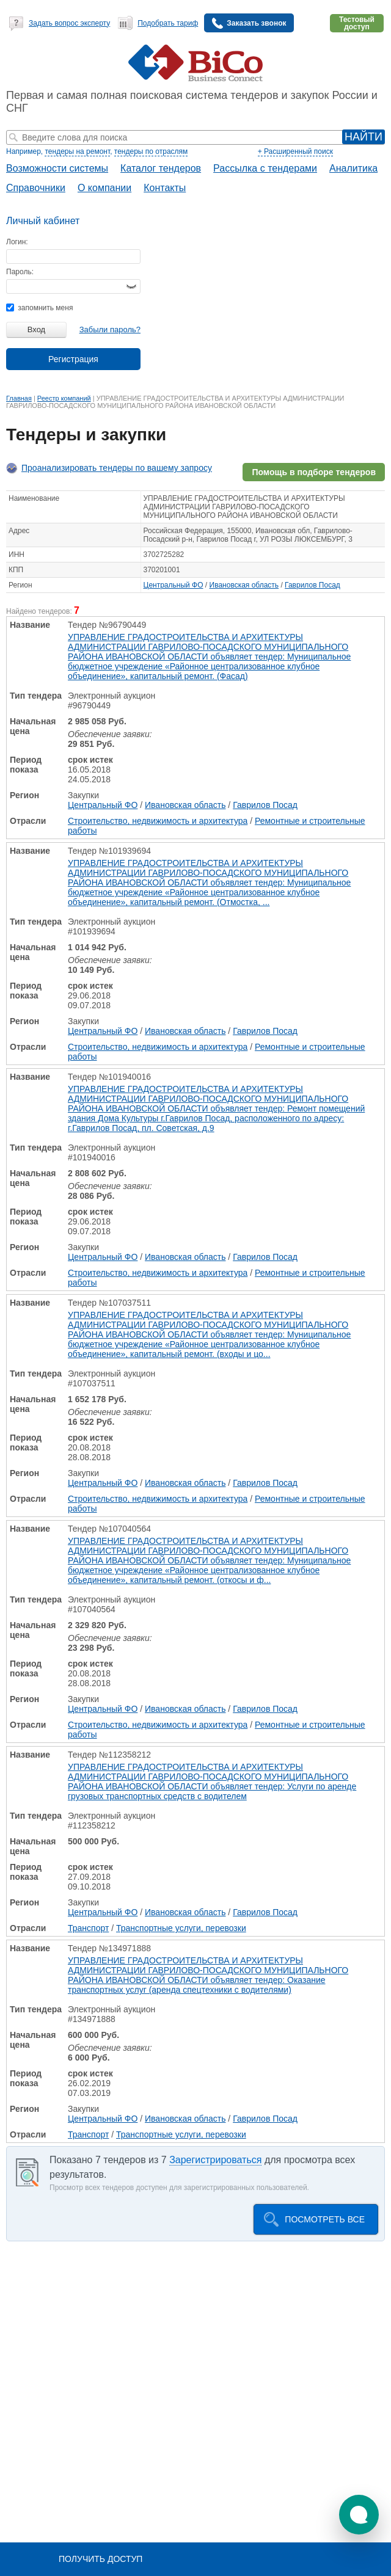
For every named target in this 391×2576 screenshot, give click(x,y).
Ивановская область (244, 585)
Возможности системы (57, 168)
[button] (359, 2514)
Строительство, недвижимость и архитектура (157, 821)
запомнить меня (39, 308)
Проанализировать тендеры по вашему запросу (116, 468)
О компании (104, 188)
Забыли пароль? (110, 329)
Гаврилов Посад (312, 585)
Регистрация (73, 359)
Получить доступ (100, 2559)
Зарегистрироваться (215, 2160)
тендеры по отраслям (151, 151)
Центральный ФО (173, 585)
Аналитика (353, 168)
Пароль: (20, 271)
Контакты (165, 188)
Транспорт (88, 1928)
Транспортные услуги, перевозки (181, 1928)
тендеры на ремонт (77, 151)
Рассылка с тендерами (265, 168)
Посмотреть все (325, 2219)
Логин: (17, 242)
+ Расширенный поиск (295, 151)
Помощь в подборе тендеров (314, 472)
